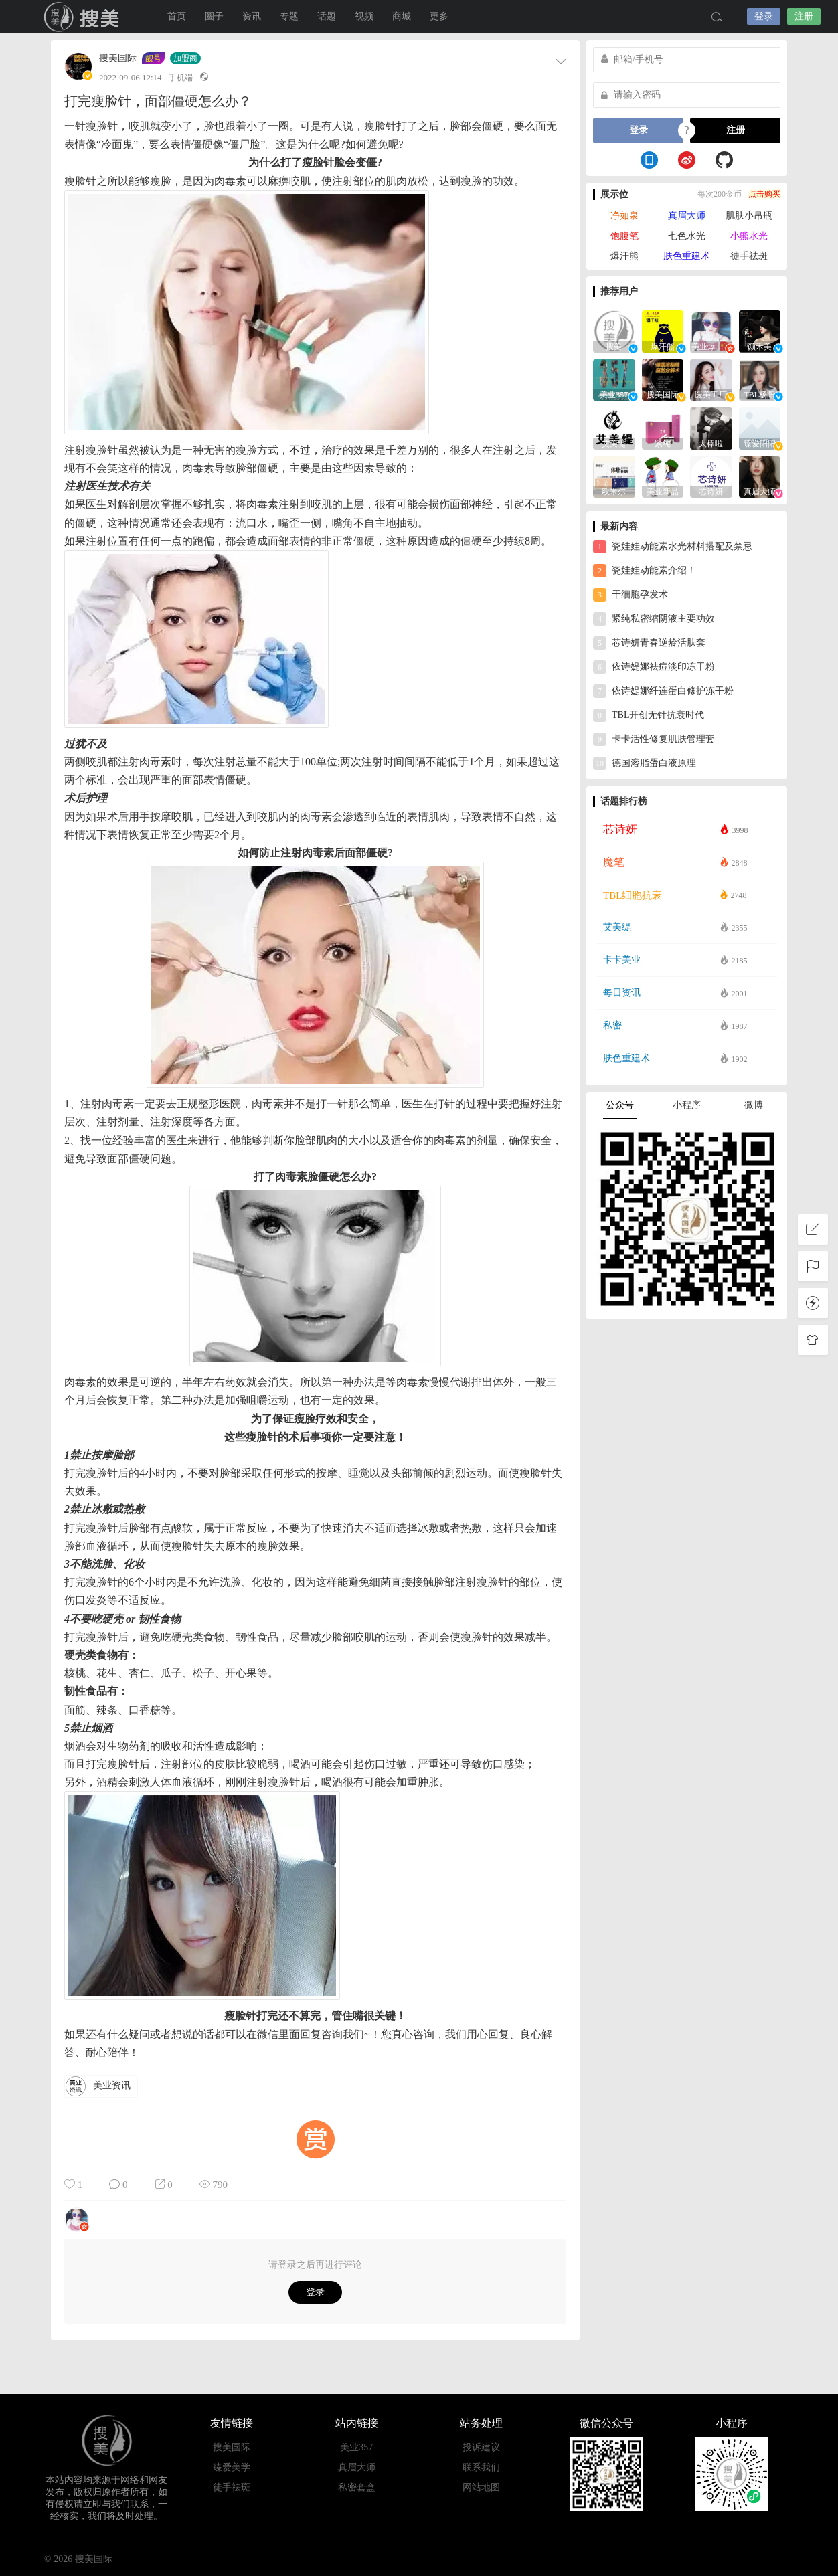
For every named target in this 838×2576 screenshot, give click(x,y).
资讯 (251, 16)
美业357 (356, 2447)
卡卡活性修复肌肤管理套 (654, 739)
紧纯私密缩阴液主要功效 (654, 619)
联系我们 (481, 2467)
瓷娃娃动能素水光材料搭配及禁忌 (672, 546)
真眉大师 (686, 216)
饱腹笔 (624, 236)
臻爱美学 (231, 2467)
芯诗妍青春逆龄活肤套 (649, 643)
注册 (803, 16)
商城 (401, 16)
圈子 (214, 16)
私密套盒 (356, 2487)
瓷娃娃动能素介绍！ (644, 570)
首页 (176, 16)
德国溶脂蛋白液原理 (644, 763)
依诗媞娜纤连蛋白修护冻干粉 (663, 691)
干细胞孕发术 (630, 595)
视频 (364, 16)
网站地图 (481, 2487)
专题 (289, 16)
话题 (326, 16)
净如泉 (624, 216)
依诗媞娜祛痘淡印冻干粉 (654, 667)
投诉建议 (481, 2447)
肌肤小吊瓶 (749, 216)
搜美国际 (84, 16)
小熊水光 (749, 236)
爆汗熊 (624, 256)
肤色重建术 (686, 256)
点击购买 (764, 194)
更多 (439, 16)
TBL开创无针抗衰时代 (648, 715)
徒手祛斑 (749, 256)
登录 (763, 16)
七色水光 (686, 236)
